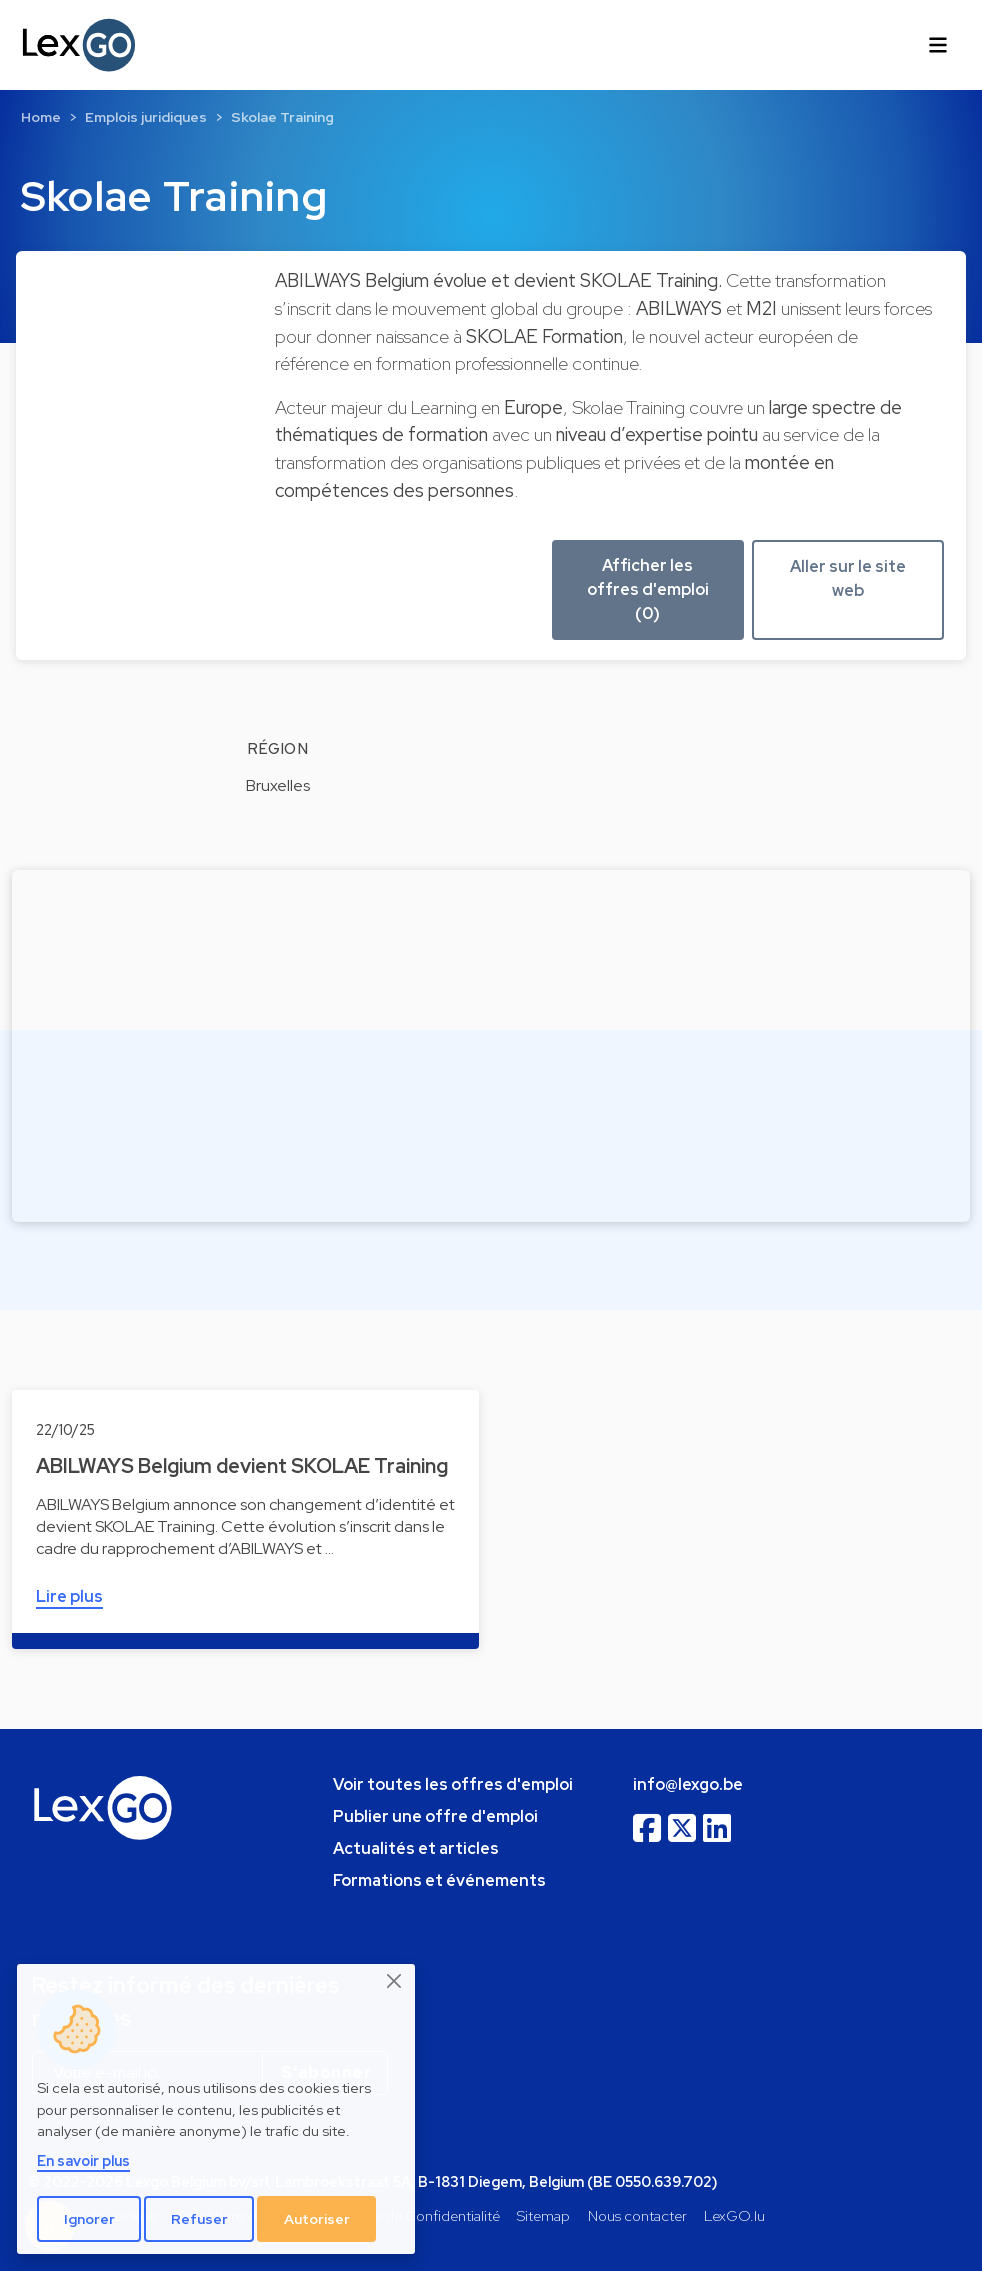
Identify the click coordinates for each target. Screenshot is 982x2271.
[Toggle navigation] (938, 45)
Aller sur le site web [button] (848, 578)
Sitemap (543, 2215)
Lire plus (69, 1596)
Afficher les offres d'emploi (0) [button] (648, 589)
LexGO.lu (734, 2215)
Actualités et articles (416, 1848)
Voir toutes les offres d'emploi (453, 1784)
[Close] (395, 1981)
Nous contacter (637, 2215)
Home (41, 117)
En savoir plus (83, 2160)
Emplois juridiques (146, 117)
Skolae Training (282, 117)
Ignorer (89, 2219)
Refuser (199, 2219)
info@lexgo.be (688, 1784)
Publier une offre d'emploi (435, 1816)
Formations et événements (439, 1880)
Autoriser (317, 2219)
